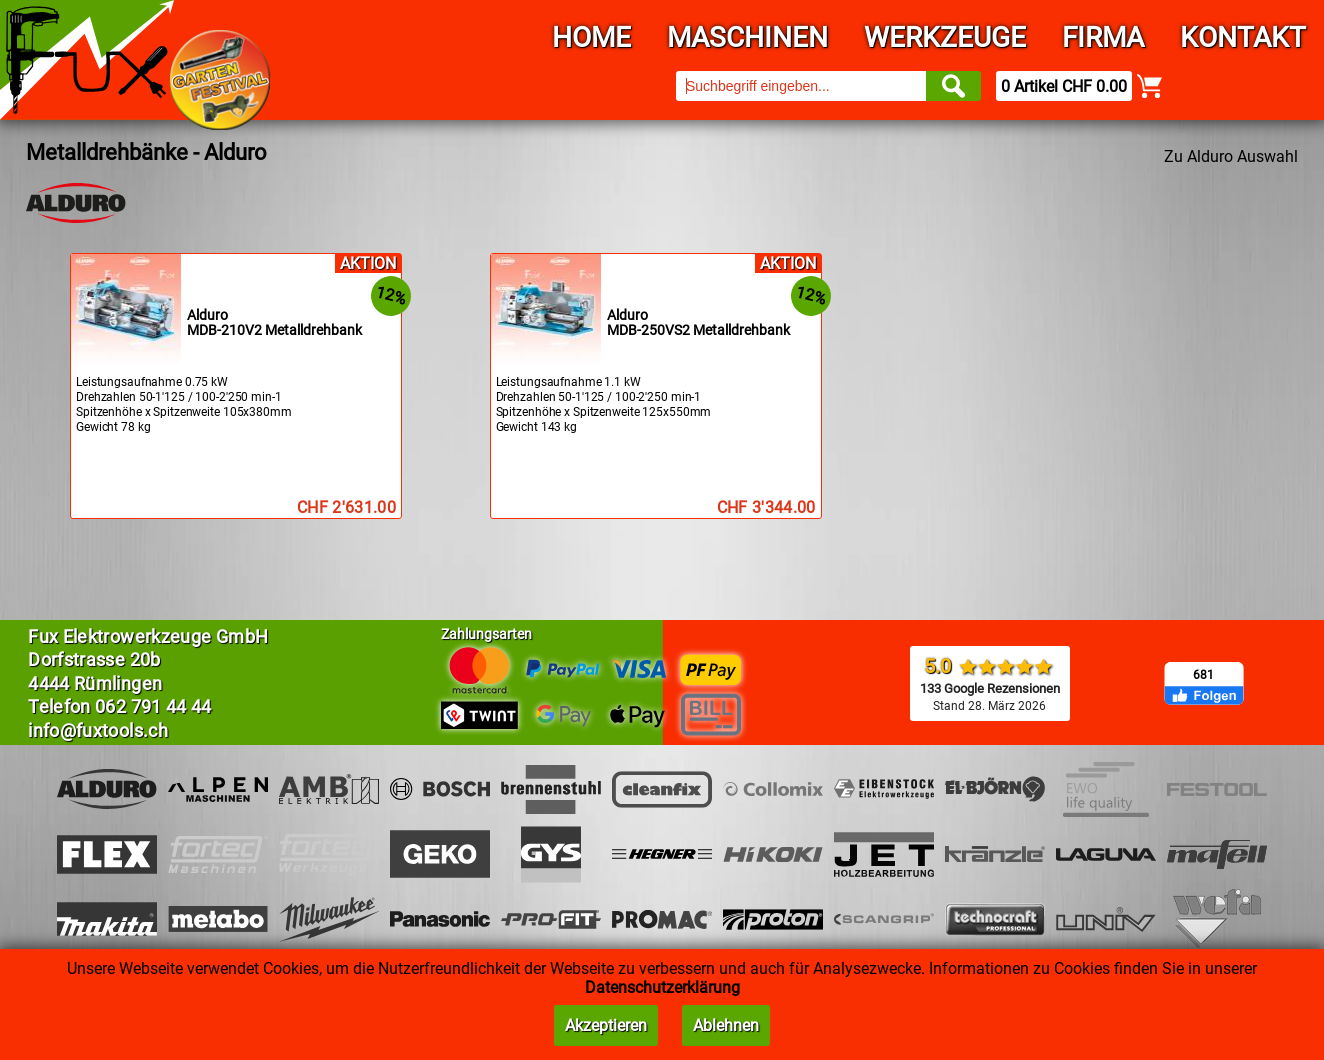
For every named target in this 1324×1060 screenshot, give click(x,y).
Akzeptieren (606, 1025)
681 (1203, 675)
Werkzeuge (945, 37)
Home (591, 37)
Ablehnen (726, 1025)
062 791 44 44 (153, 706)
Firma (1103, 37)
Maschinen (747, 37)
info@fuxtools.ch (98, 730)
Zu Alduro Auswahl (1231, 156)
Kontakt (1243, 37)
